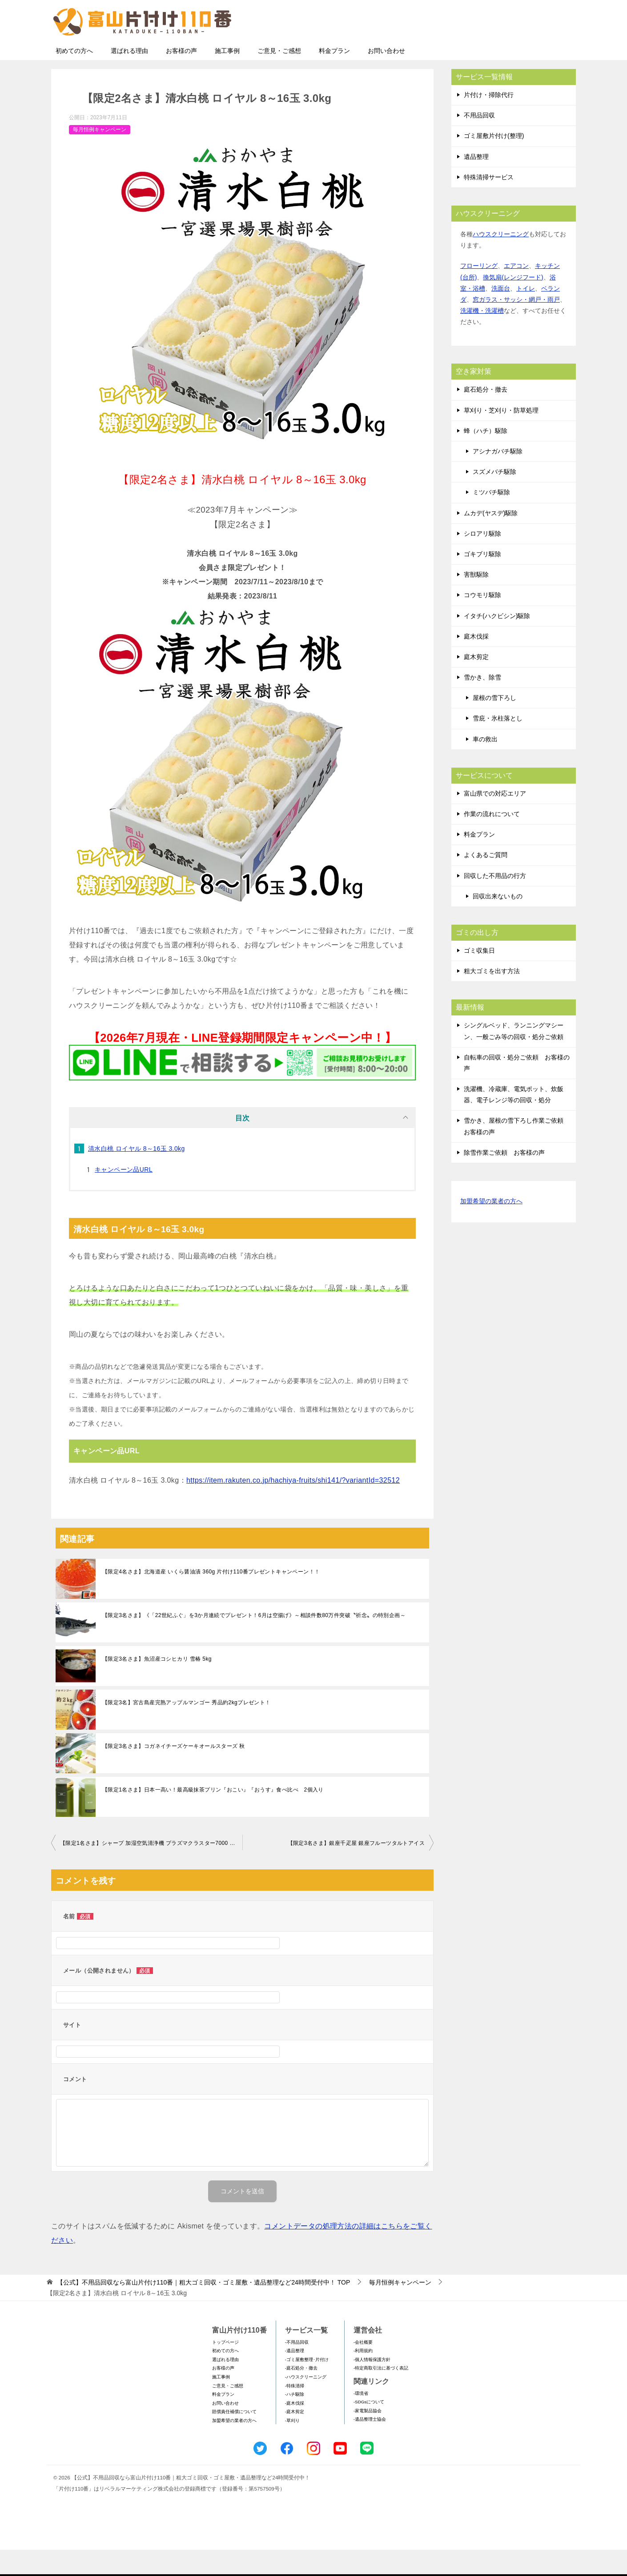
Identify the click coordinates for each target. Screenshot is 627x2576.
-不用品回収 (297, 2368)
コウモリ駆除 (482, 621)
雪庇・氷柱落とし (497, 744)
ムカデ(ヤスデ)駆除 (491, 539)
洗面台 (500, 314)
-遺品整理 (294, 2376)
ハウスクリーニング (501, 260)
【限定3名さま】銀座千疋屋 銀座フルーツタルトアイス (356, 1869)
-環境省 (361, 2419)
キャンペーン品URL (124, 1195)
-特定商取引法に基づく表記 (381, 2394)
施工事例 (227, 77)
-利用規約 (363, 2376)
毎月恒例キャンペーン (99, 156)
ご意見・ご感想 (279, 77)
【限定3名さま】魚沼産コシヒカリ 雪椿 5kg (157, 1685)
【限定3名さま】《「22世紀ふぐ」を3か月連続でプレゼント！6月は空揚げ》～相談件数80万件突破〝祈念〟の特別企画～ (254, 1641)
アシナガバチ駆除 (497, 477)
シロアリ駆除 (482, 559)
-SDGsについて (369, 2428)
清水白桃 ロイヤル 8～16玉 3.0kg (136, 1174)
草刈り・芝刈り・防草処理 (501, 436)
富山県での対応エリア (495, 819)
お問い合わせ (386, 77)
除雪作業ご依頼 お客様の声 (504, 1178)
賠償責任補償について (234, 2437)
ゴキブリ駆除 (482, 580)
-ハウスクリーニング (305, 2403)
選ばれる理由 (129, 77)
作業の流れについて (492, 840)
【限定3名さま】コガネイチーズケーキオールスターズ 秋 (173, 1772)
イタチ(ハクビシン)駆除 (497, 642)
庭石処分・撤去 (485, 415)
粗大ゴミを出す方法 (492, 997)
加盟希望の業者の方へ (491, 1228)
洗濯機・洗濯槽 (482, 336)
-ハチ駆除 (294, 2420)
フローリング (479, 291)
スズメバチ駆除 (494, 497)
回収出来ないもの (497, 922)
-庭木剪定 (294, 2437)
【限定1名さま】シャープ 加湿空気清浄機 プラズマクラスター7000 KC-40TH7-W (151, 1869)
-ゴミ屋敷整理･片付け (307, 2385)
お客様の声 (181, 77)
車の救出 (485, 765)
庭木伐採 (476, 662)
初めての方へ (74, 77)
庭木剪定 (476, 683)
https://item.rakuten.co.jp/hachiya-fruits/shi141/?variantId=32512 (293, 1506)
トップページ (225, 2368)
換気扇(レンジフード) (513, 303)
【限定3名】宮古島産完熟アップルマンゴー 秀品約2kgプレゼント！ (186, 1729)
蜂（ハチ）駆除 (485, 457)
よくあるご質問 (485, 881)
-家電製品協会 (368, 2436)
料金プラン (334, 77)
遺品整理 (476, 182)
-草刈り (292, 2446)
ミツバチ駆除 (491, 518)
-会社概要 (363, 2368)
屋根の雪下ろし (494, 724)
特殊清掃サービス (489, 203)
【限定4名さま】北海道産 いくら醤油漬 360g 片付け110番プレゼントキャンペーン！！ (211, 1598)
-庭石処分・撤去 (301, 2394)
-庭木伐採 (294, 2429)
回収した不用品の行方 (495, 902)
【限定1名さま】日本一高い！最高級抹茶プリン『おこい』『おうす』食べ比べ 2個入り (213, 1816)
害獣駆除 (476, 600)
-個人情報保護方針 (372, 2385)
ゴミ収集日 (479, 976)
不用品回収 (479, 141)
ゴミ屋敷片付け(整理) (494, 162)
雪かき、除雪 (482, 703)
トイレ (525, 314)
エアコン (516, 291)
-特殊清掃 (294, 2412)
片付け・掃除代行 (489, 121)
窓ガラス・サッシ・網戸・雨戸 (516, 325)
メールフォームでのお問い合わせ (493, 52)
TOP (203, 2308)
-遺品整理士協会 (370, 2445)
